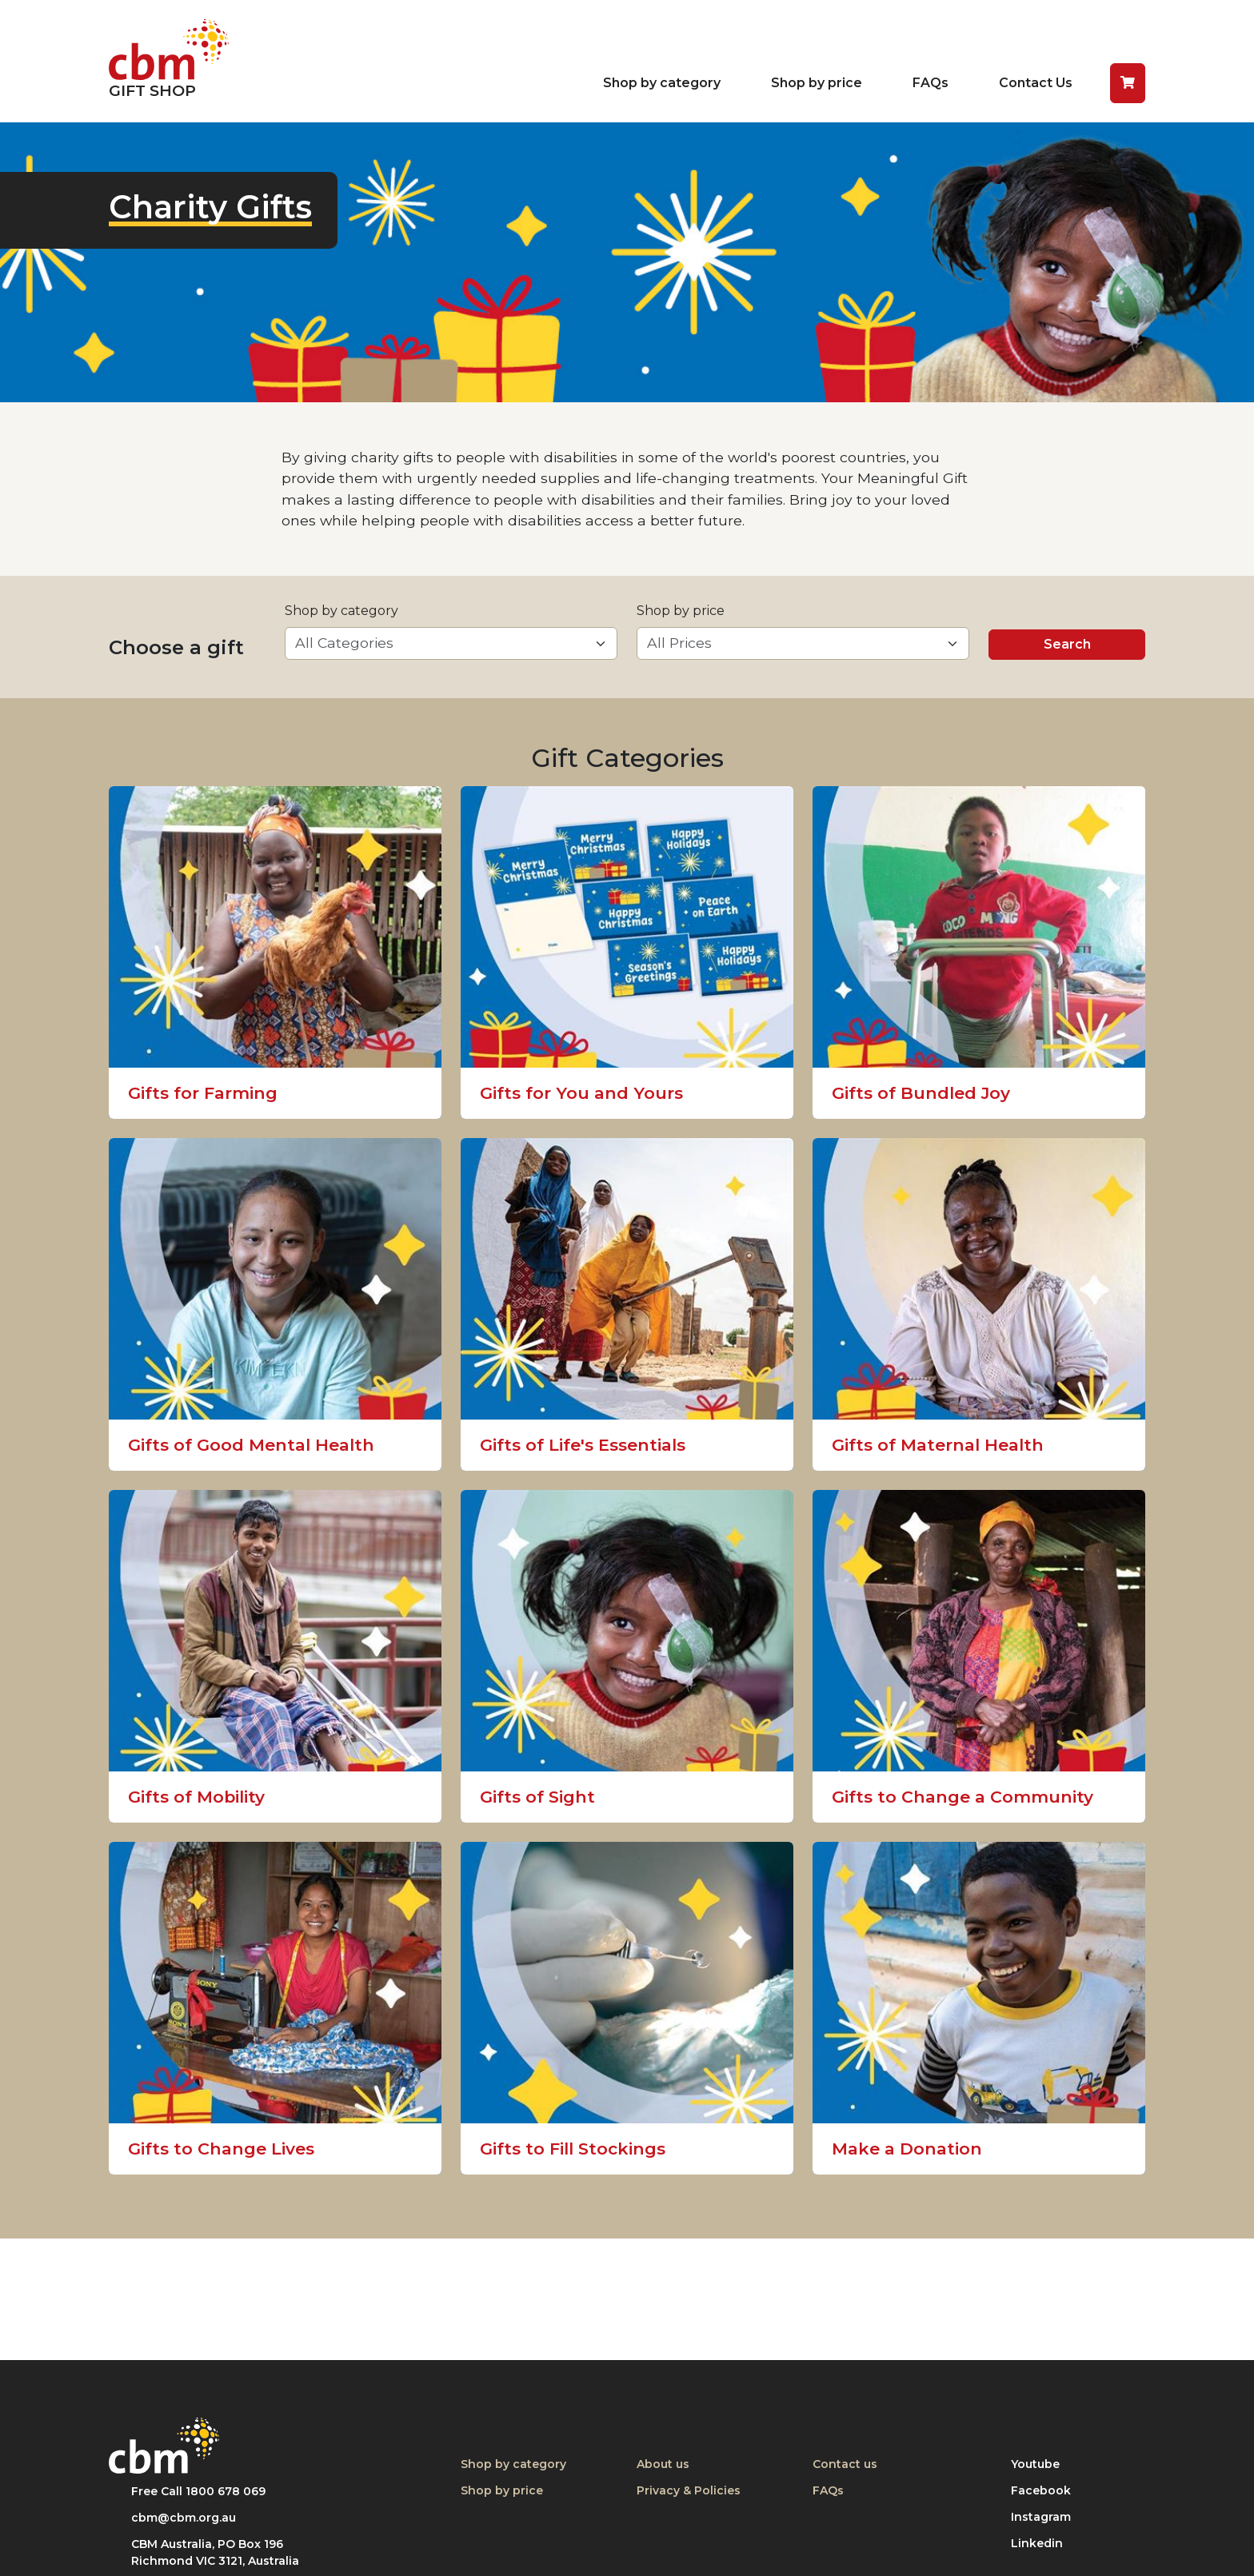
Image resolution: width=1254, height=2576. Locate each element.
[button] (1127, 83)
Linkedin (1047, 2542)
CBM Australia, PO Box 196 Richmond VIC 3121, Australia (215, 2552)
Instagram (1047, 2516)
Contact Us (1035, 82)
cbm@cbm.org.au (183, 2517)
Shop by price (816, 82)
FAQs (930, 82)
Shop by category (662, 82)
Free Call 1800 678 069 (198, 2491)
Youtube (1047, 2463)
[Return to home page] (169, 61)
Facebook (1047, 2490)
